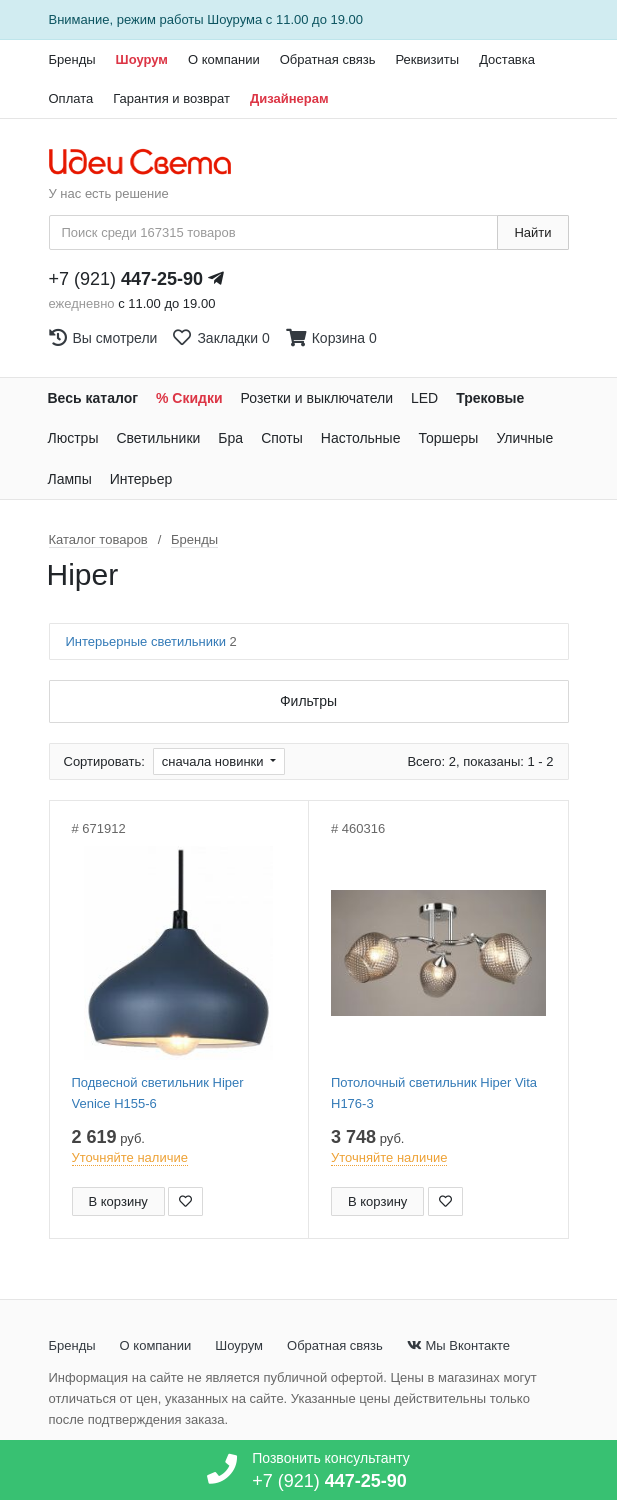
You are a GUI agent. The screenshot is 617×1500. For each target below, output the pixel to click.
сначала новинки (214, 761)
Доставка (507, 59)
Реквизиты (427, 59)
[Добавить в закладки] (185, 1201)
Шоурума (234, 19)
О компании (224, 59)
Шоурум (142, 59)
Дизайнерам (289, 98)
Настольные (361, 438)
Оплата (71, 98)
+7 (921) (126, 279)
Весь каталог (93, 398)
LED (424, 398)
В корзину (118, 1201)
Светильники (158, 438)
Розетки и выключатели (317, 398)
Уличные (524, 438)
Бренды (72, 59)
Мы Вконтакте (458, 1345)
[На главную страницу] (150, 163)
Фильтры (308, 701)
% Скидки (189, 398)
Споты (282, 438)
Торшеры (448, 438)
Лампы (70, 479)
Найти (532, 232)
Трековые (490, 398)
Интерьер (141, 479)
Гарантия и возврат (171, 98)
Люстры (73, 438)
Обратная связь (328, 59)
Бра (230, 438)
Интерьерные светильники (151, 641)
